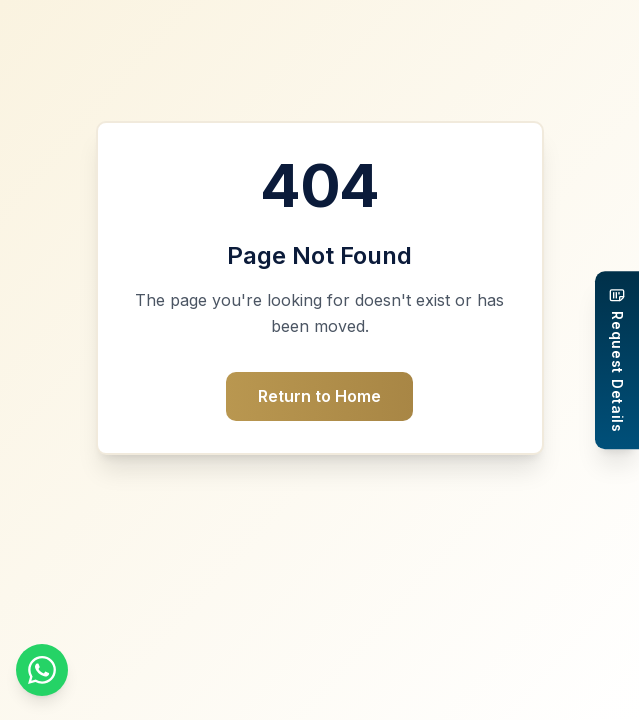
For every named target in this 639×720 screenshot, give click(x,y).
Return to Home (319, 396)
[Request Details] (617, 360)
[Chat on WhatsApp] (42, 670)
